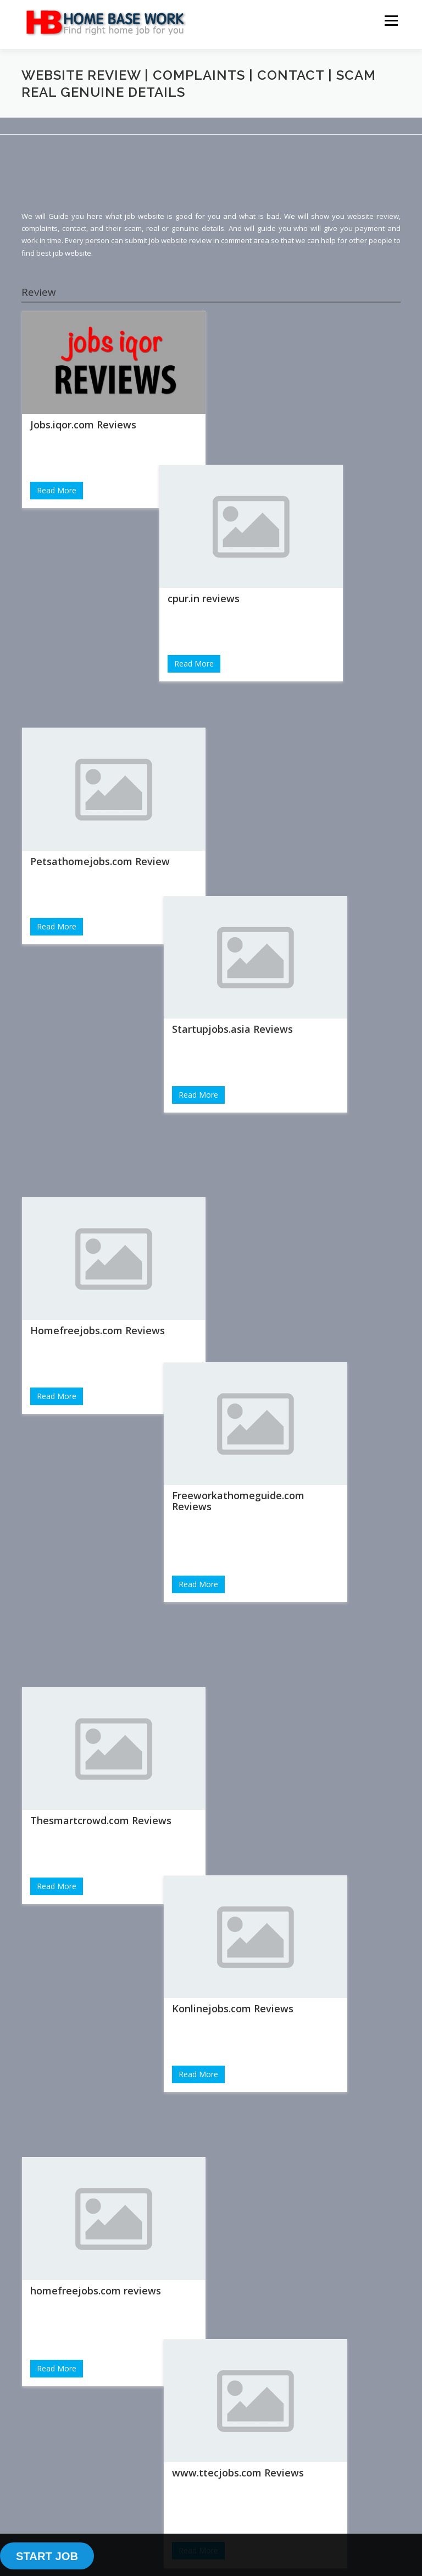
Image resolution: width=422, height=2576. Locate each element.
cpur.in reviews (261, 444)
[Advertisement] (221, 181)
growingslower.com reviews (97, 1566)
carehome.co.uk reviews (88, 2030)
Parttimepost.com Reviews (289, 1835)
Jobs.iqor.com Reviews (83, 424)
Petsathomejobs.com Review (100, 650)
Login (63, 2353)
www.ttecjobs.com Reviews (291, 1371)
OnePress (236, 2507)
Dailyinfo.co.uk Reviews (281, 1609)
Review (38, 292)
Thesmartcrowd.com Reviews (100, 1102)
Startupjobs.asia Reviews (285, 670)
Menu (391, 20)
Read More (56, 490)
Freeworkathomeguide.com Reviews (291, 901)
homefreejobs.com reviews (95, 1328)
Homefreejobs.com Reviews (97, 876)
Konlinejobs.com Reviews (285, 1145)
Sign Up (63, 2403)
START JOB (47, 2556)
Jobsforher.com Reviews (88, 1804)
